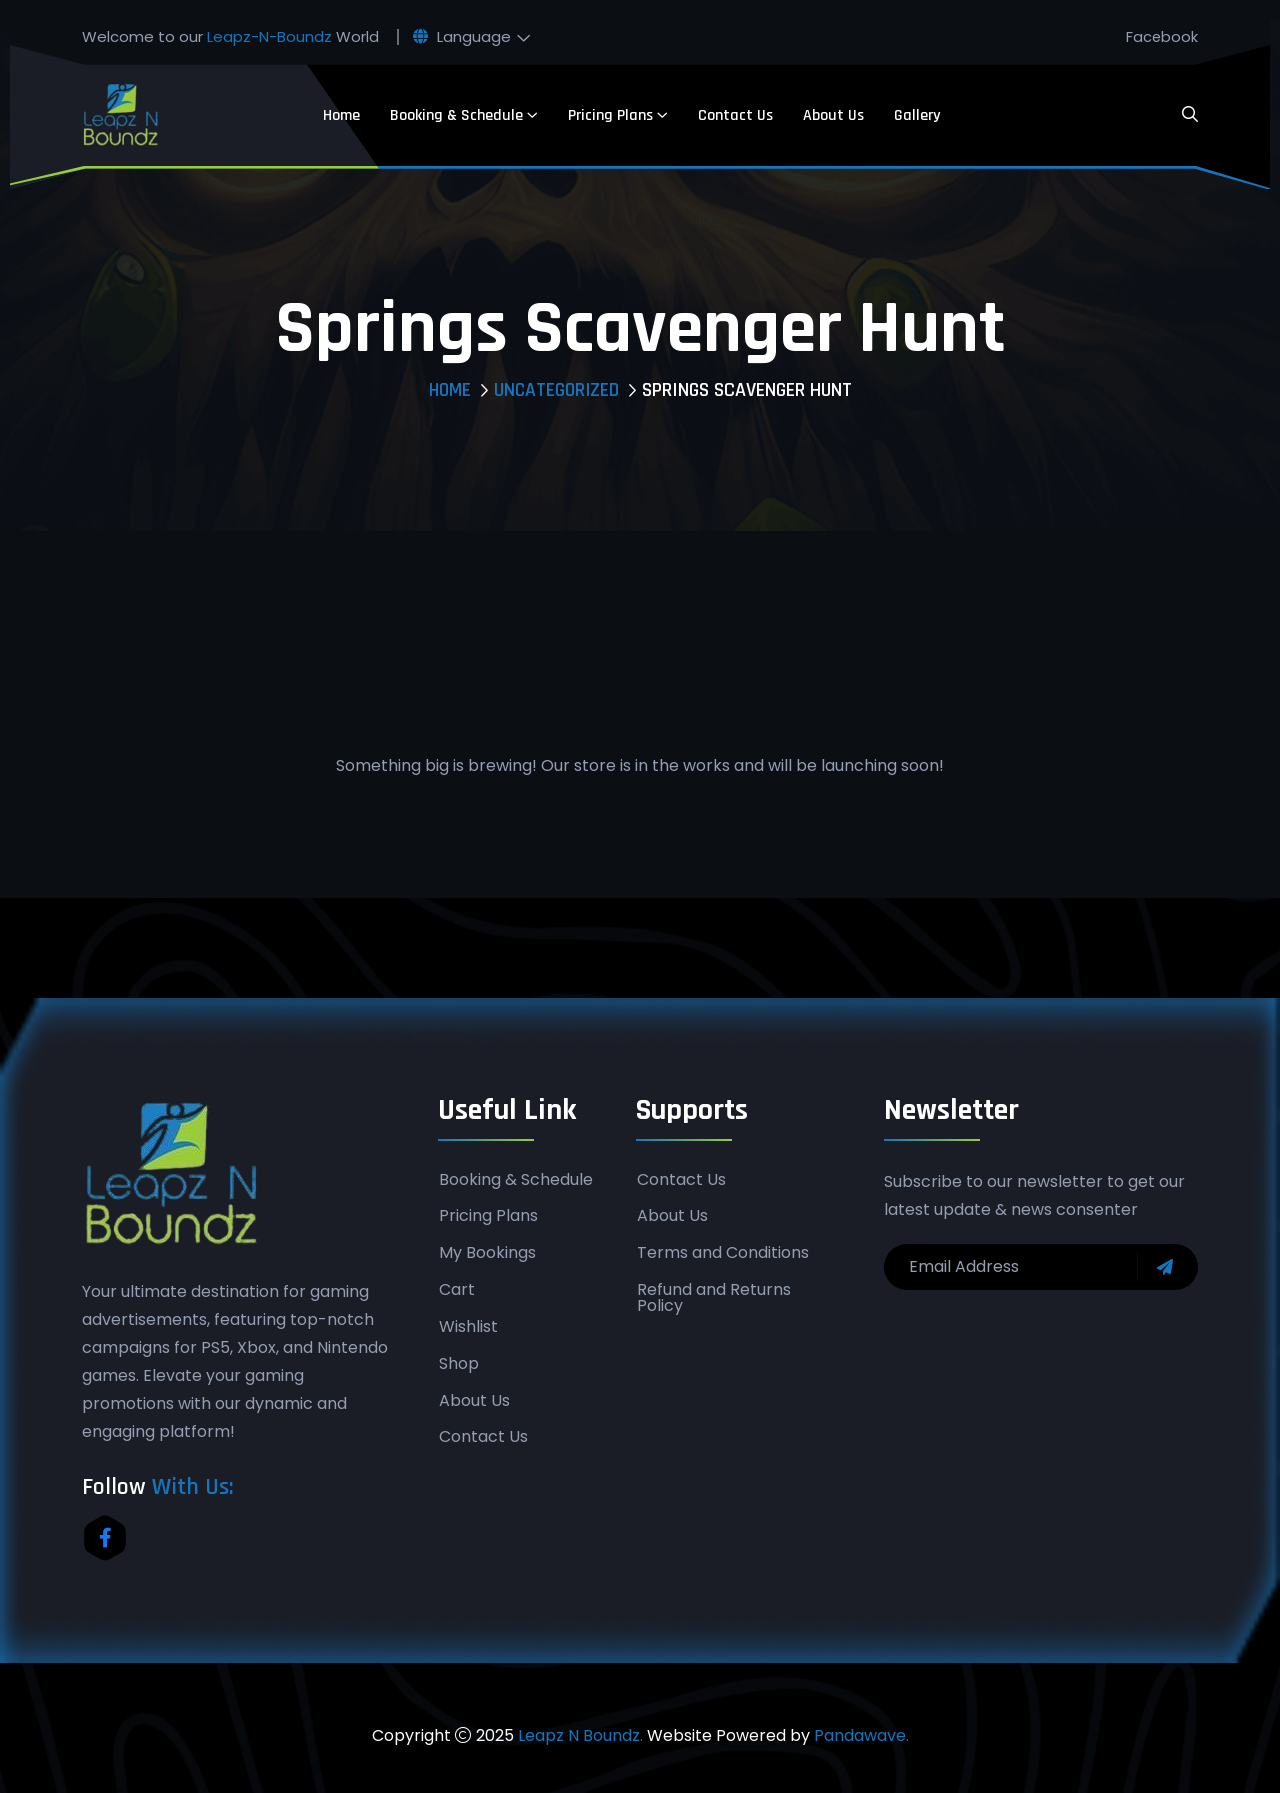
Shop (459, 1365)
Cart (457, 1291)
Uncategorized (557, 390)
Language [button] (462, 36)
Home (341, 115)
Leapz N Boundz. (580, 1735)
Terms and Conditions (723, 1254)
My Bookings (487, 1254)
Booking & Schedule (456, 115)
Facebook (1161, 36)
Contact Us (735, 115)
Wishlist (468, 1328)
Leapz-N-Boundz (269, 36)
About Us (833, 115)
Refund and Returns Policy (714, 1299)
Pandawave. (861, 1735)
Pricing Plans (610, 115)
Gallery (917, 115)
